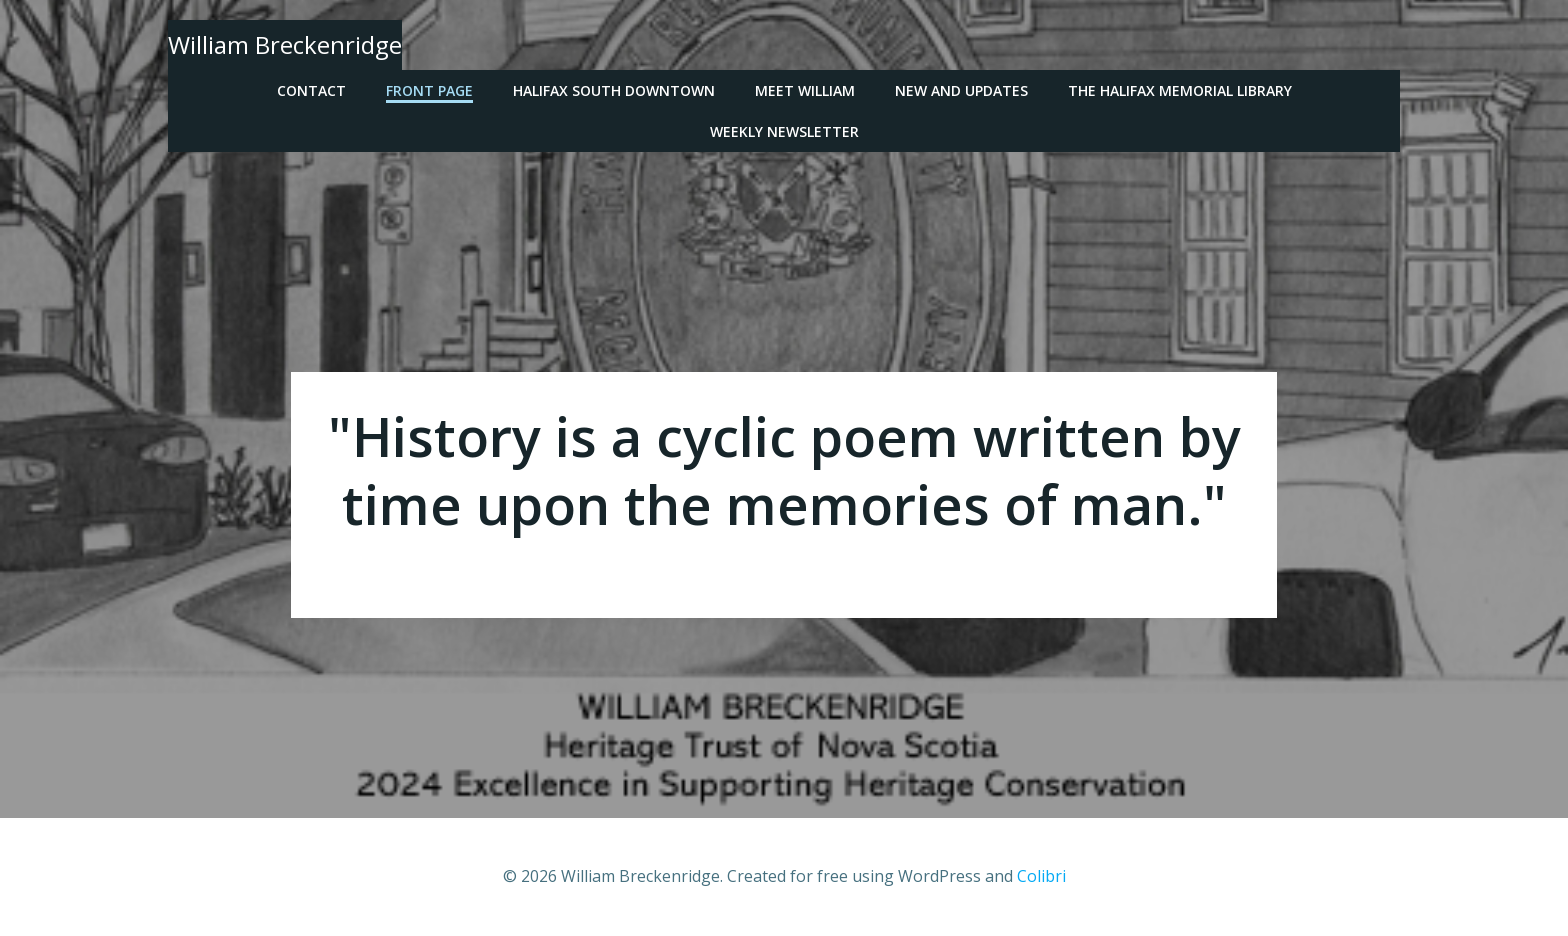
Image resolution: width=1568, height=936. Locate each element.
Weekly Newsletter (784, 131)
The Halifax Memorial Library (1180, 90)
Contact (311, 90)
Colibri (1041, 876)
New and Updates (961, 90)
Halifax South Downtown (614, 90)
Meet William (805, 90)
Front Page (429, 90)
